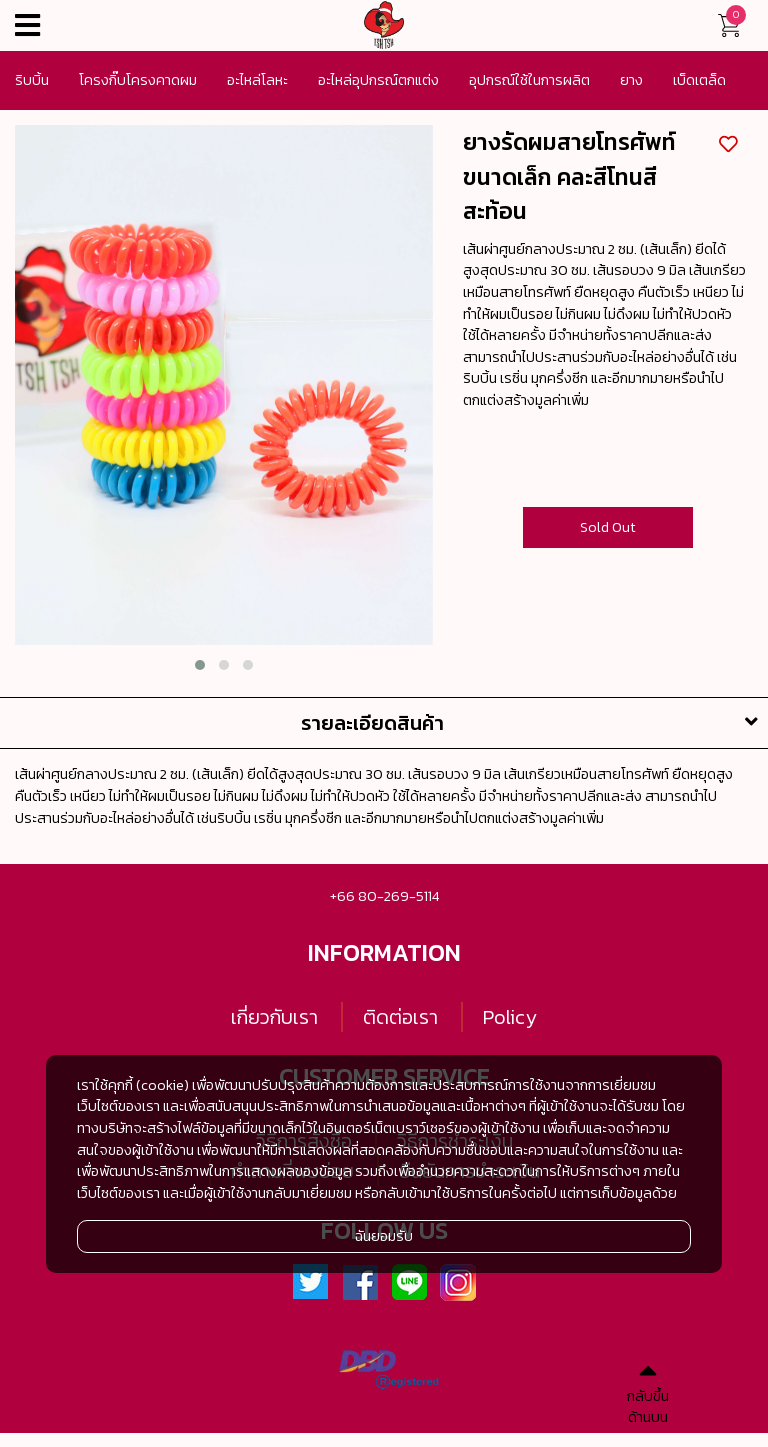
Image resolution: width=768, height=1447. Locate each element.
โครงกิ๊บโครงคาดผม (138, 80)
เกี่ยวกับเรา (274, 1017)
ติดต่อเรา (400, 1017)
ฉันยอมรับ (384, 1236)
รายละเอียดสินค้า (534, 723)
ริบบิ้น (32, 80)
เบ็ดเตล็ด (699, 80)
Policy (510, 1017)
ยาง (631, 80)
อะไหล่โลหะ (257, 80)
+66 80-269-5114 (384, 896)
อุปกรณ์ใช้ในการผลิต (529, 80)
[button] (200, 665)
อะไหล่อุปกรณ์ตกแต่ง (378, 80)
